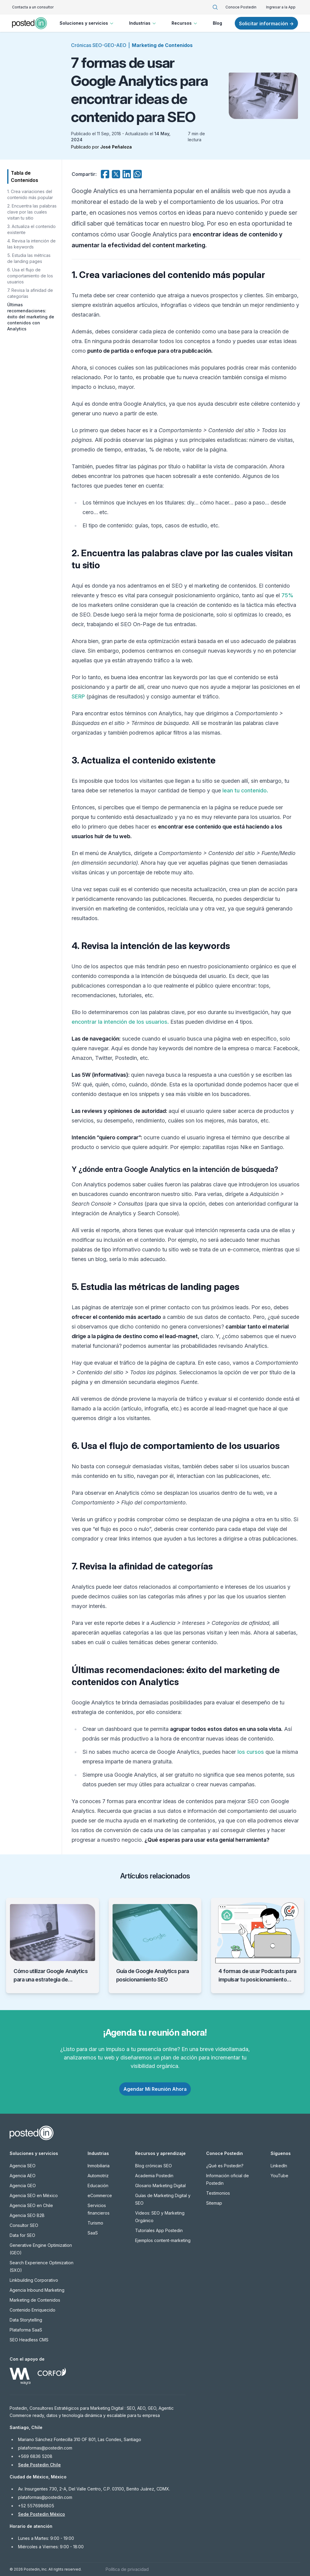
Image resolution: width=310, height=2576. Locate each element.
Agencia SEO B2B (27, 2215)
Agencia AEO (23, 2175)
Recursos (185, 23)
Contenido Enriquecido (32, 2309)
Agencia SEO (23, 2165)
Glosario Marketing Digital (160, 2185)
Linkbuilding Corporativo (34, 2280)
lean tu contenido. (245, 790)
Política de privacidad (127, 2569)
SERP (78, 696)
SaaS (93, 2232)
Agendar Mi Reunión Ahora (155, 2089)
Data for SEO (22, 2235)
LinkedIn (279, 2165)
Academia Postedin (154, 2175)
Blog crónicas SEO (153, 2165)
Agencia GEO (23, 2185)
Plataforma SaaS (26, 2329)
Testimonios (218, 2193)
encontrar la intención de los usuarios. (120, 1022)
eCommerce (100, 2195)
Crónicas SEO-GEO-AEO (98, 45)
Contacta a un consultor (33, 7)
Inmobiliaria (99, 2165)
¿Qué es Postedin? (224, 2165)
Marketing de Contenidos (162, 45)
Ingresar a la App (281, 7)
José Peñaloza (116, 146)
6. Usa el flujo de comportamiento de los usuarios (30, 275)
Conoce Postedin (240, 7)
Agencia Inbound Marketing (37, 2290)
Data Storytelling (26, 2319)
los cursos (250, 1752)
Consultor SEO (24, 2225)
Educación (98, 2185)
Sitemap (214, 2203)
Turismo (95, 2222)
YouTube (279, 2175)
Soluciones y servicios (87, 23)
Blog (217, 23)
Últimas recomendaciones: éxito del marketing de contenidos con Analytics (30, 316)
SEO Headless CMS (29, 2339)
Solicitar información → (266, 23)
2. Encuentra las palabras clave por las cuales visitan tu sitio (32, 211)
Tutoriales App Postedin (159, 2230)
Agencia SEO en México (34, 2195)
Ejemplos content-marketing (163, 2240)
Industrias (143, 23)
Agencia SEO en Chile (31, 2205)
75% (287, 595)
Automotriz (98, 2175)
